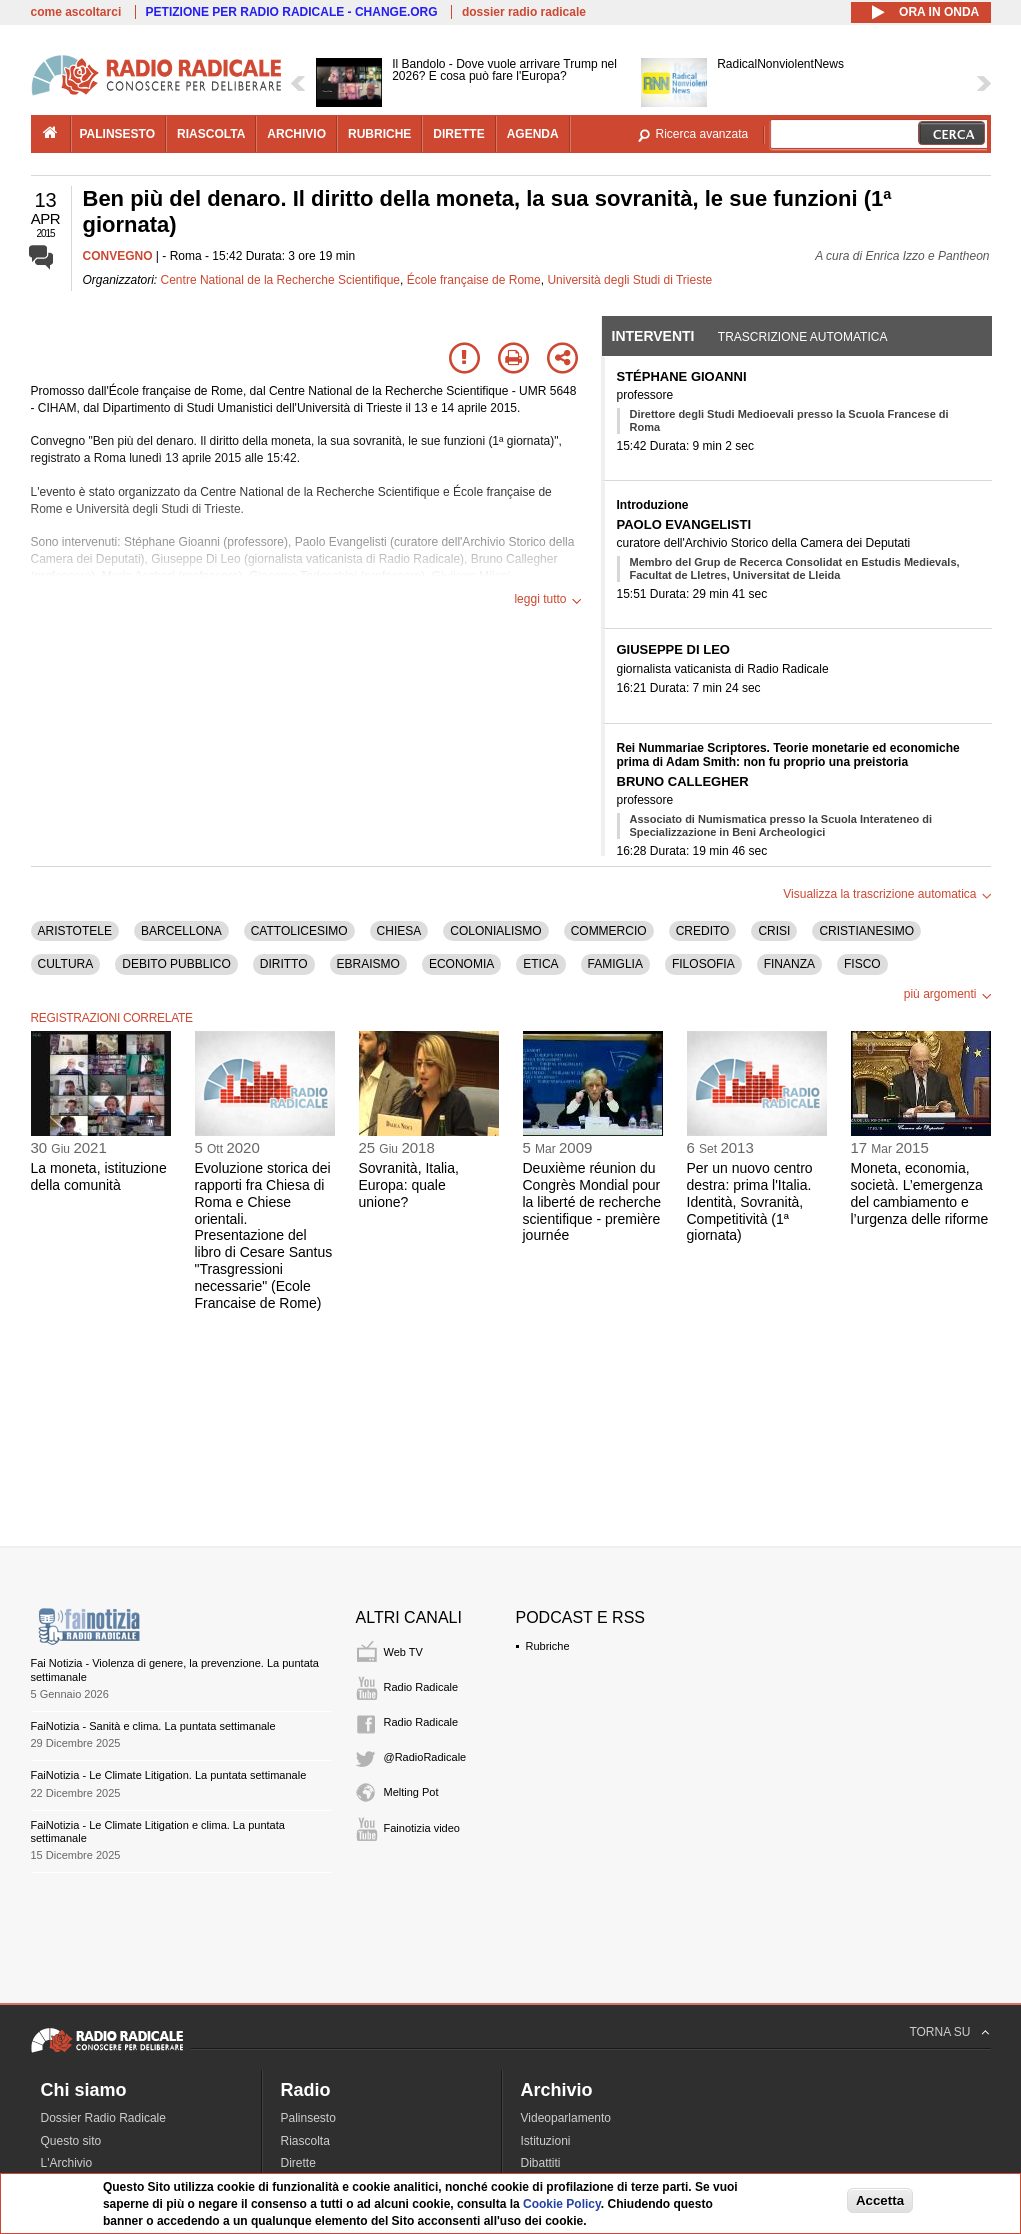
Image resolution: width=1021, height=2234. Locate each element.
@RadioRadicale (425, 1757)
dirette (458, 134)
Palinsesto (308, 2118)
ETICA (540, 964)
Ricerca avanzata (702, 134)
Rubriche (548, 1646)
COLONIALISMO (495, 931)
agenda (533, 134)
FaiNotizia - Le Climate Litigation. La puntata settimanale (169, 1775)
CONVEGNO (118, 256)
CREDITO (703, 931)
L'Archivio (67, 2163)
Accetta (880, 2200)
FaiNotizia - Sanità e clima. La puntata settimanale (153, 1726)
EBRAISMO (368, 964)
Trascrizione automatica (803, 337)
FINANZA (789, 964)
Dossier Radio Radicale (103, 2118)
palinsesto (118, 134)
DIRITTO (284, 964)
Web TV (403, 1652)
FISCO (862, 964)
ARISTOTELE (75, 931)
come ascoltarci (76, 12)
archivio (296, 134)
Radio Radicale (421, 1687)
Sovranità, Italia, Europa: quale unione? (409, 1185)
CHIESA (399, 931)
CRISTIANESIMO (866, 931)
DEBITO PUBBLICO (176, 964)
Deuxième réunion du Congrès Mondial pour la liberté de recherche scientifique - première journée (592, 1201)
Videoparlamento (566, 2118)
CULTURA (66, 964)
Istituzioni (546, 2141)
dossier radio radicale (524, 12)
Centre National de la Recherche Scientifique (280, 280)
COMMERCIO (609, 931)
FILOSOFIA (703, 964)
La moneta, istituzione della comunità (99, 1176)
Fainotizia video (422, 1828)
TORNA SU (939, 2032)
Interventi (653, 336)
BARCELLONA (181, 931)
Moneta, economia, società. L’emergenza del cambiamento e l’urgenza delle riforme (920, 1193)
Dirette (298, 2163)
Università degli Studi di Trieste (629, 280)
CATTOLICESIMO (299, 931)
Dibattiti (541, 2163)
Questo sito (71, 2141)
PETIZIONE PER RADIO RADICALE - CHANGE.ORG (292, 12)
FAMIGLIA (615, 964)
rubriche (379, 134)
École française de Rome (474, 280)
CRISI (774, 931)
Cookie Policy (562, 2204)
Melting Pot (411, 1792)
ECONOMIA (461, 964)
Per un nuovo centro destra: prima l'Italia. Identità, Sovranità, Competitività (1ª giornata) (750, 1201)
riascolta (211, 134)
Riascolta (305, 2141)
